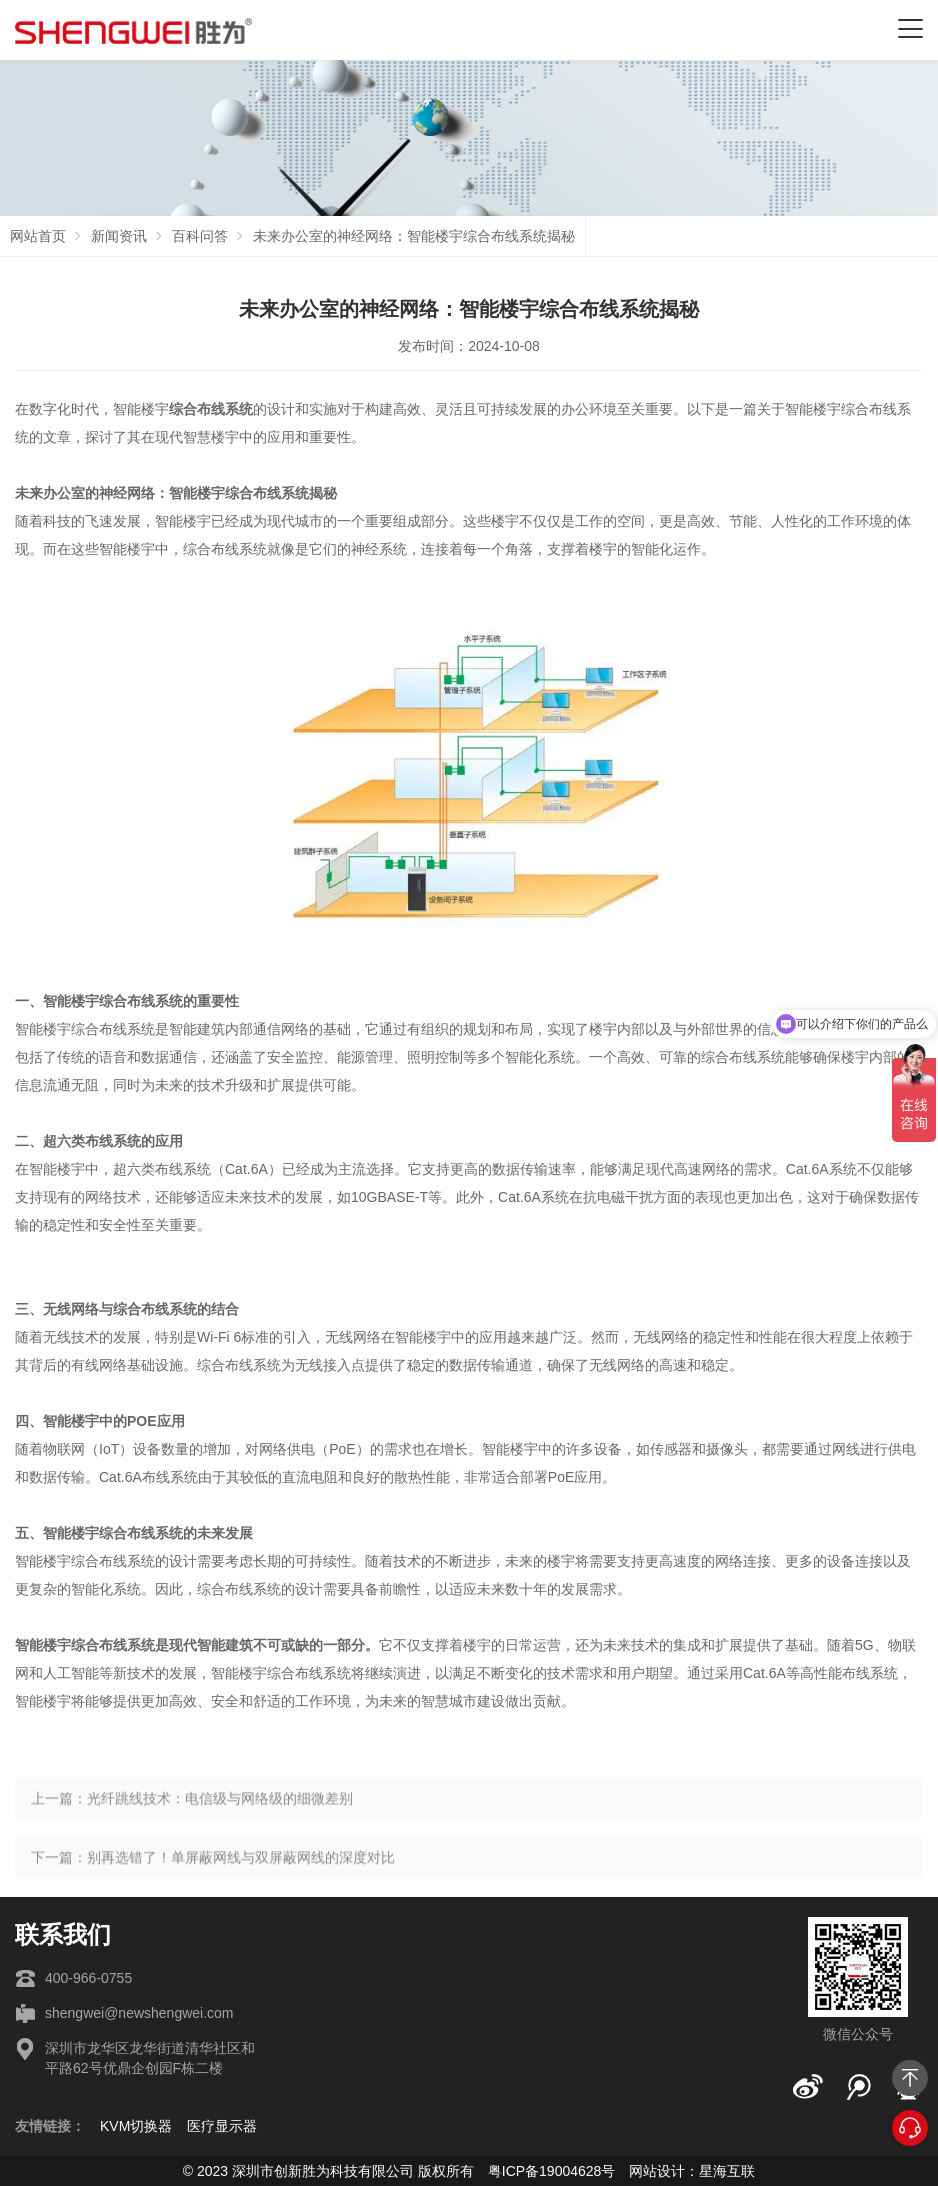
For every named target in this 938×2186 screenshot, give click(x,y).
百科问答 (200, 236)
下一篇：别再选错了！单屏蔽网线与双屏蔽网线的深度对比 (213, 1889)
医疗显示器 (222, 2126)
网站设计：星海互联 (692, 2171)
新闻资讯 (119, 236)
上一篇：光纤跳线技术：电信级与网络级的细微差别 (192, 1830)
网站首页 (38, 236)
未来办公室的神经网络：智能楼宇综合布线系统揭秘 (414, 236)
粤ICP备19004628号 (552, 2171)
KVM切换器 (136, 2126)
